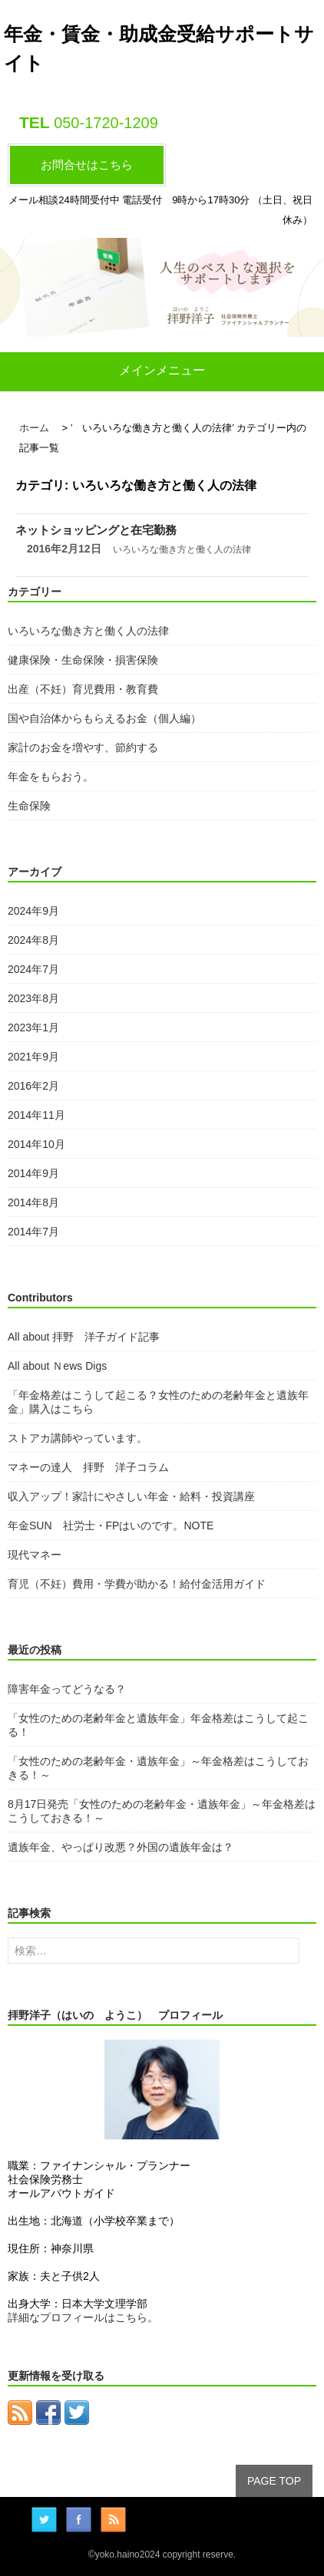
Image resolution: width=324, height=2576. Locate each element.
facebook (78, 2519)
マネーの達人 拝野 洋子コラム (88, 1467)
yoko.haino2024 (127, 2554)
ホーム (34, 428)
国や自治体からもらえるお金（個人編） (104, 718)
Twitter (44, 2519)
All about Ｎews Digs (57, 1366)
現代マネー (34, 1555)
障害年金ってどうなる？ (67, 1689)
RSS (113, 2519)
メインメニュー (162, 370)
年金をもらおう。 (51, 776)
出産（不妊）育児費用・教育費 (83, 689)
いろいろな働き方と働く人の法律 (182, 549)
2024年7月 (33, 969)
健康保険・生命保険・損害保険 (83, 660)
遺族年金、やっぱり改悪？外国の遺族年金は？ (120, 1847)
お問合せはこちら (87, 164)
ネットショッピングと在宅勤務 (96, 529)
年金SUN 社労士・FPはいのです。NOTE (110, 1525)
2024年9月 (33, 911)
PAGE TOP (274, 2481)
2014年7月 (33, 1231)
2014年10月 (36, 1144)
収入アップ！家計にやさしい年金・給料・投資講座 (131, 1496)
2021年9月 (33, 1057)
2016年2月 (33, 1086)
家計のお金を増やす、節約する (83, 747)
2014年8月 (33, 1202)
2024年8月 (33, 940)
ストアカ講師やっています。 (77, 1438)
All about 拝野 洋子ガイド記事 (84, 1337)
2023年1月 (33, 1027)
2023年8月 (33, 998)
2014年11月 (36, 1115)
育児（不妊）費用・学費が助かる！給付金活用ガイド (137, 1584)
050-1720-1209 (106, 122)
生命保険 (29, 806)
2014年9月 (33, 1173)
